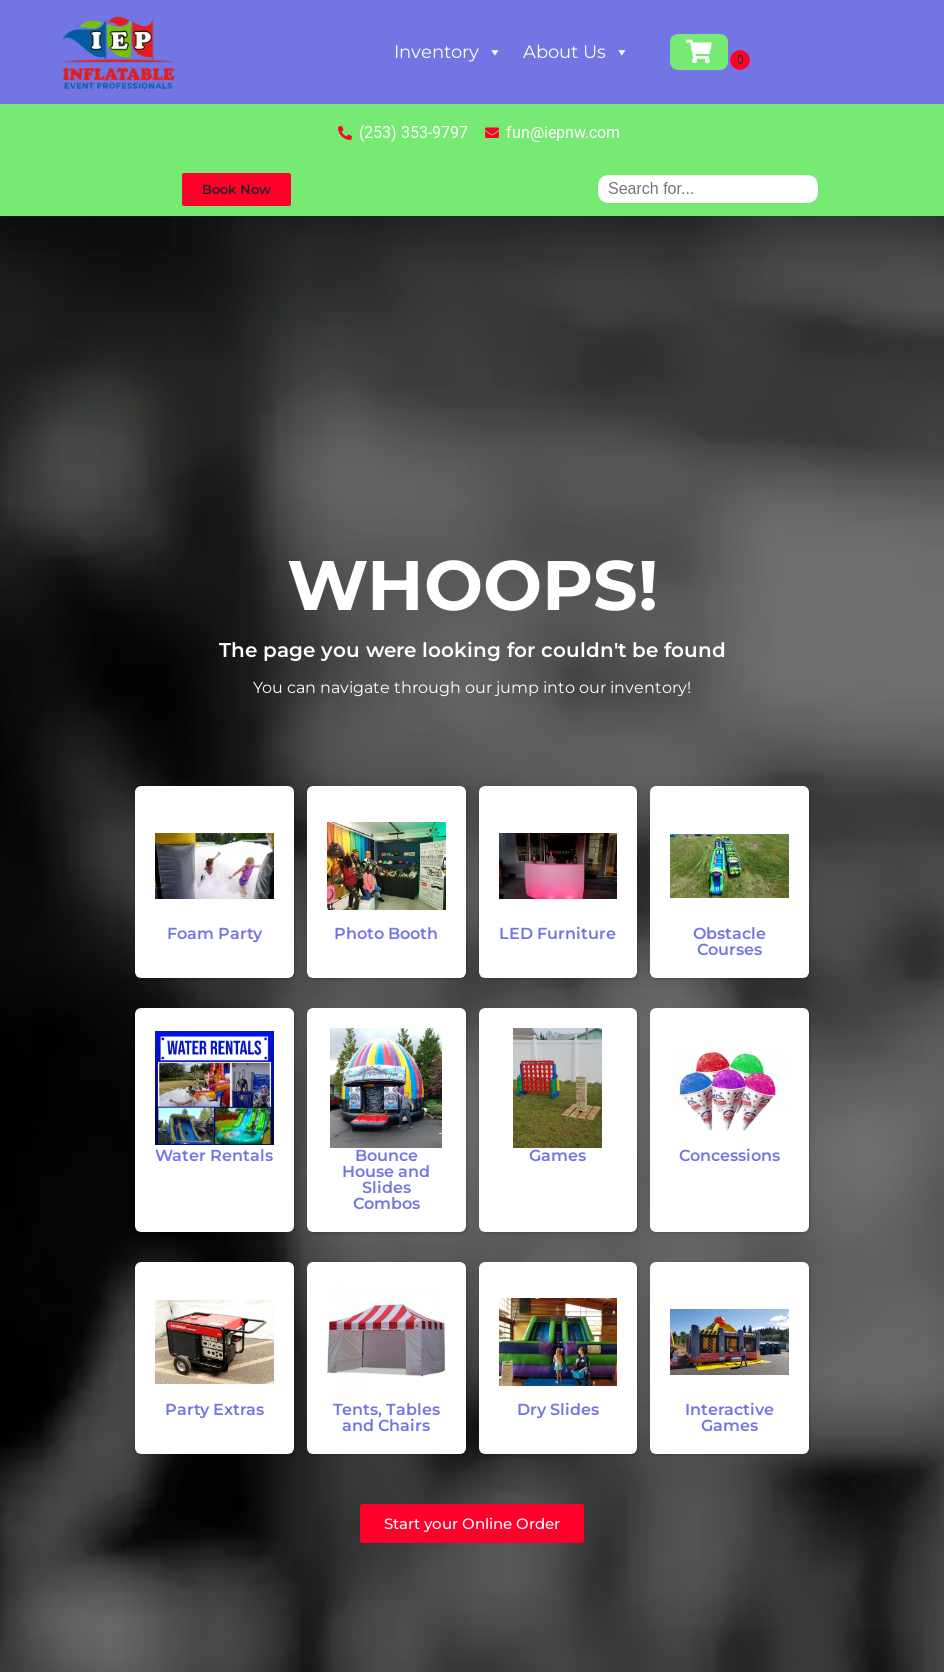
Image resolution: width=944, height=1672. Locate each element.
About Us (576, 52)
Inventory (448, 52)
